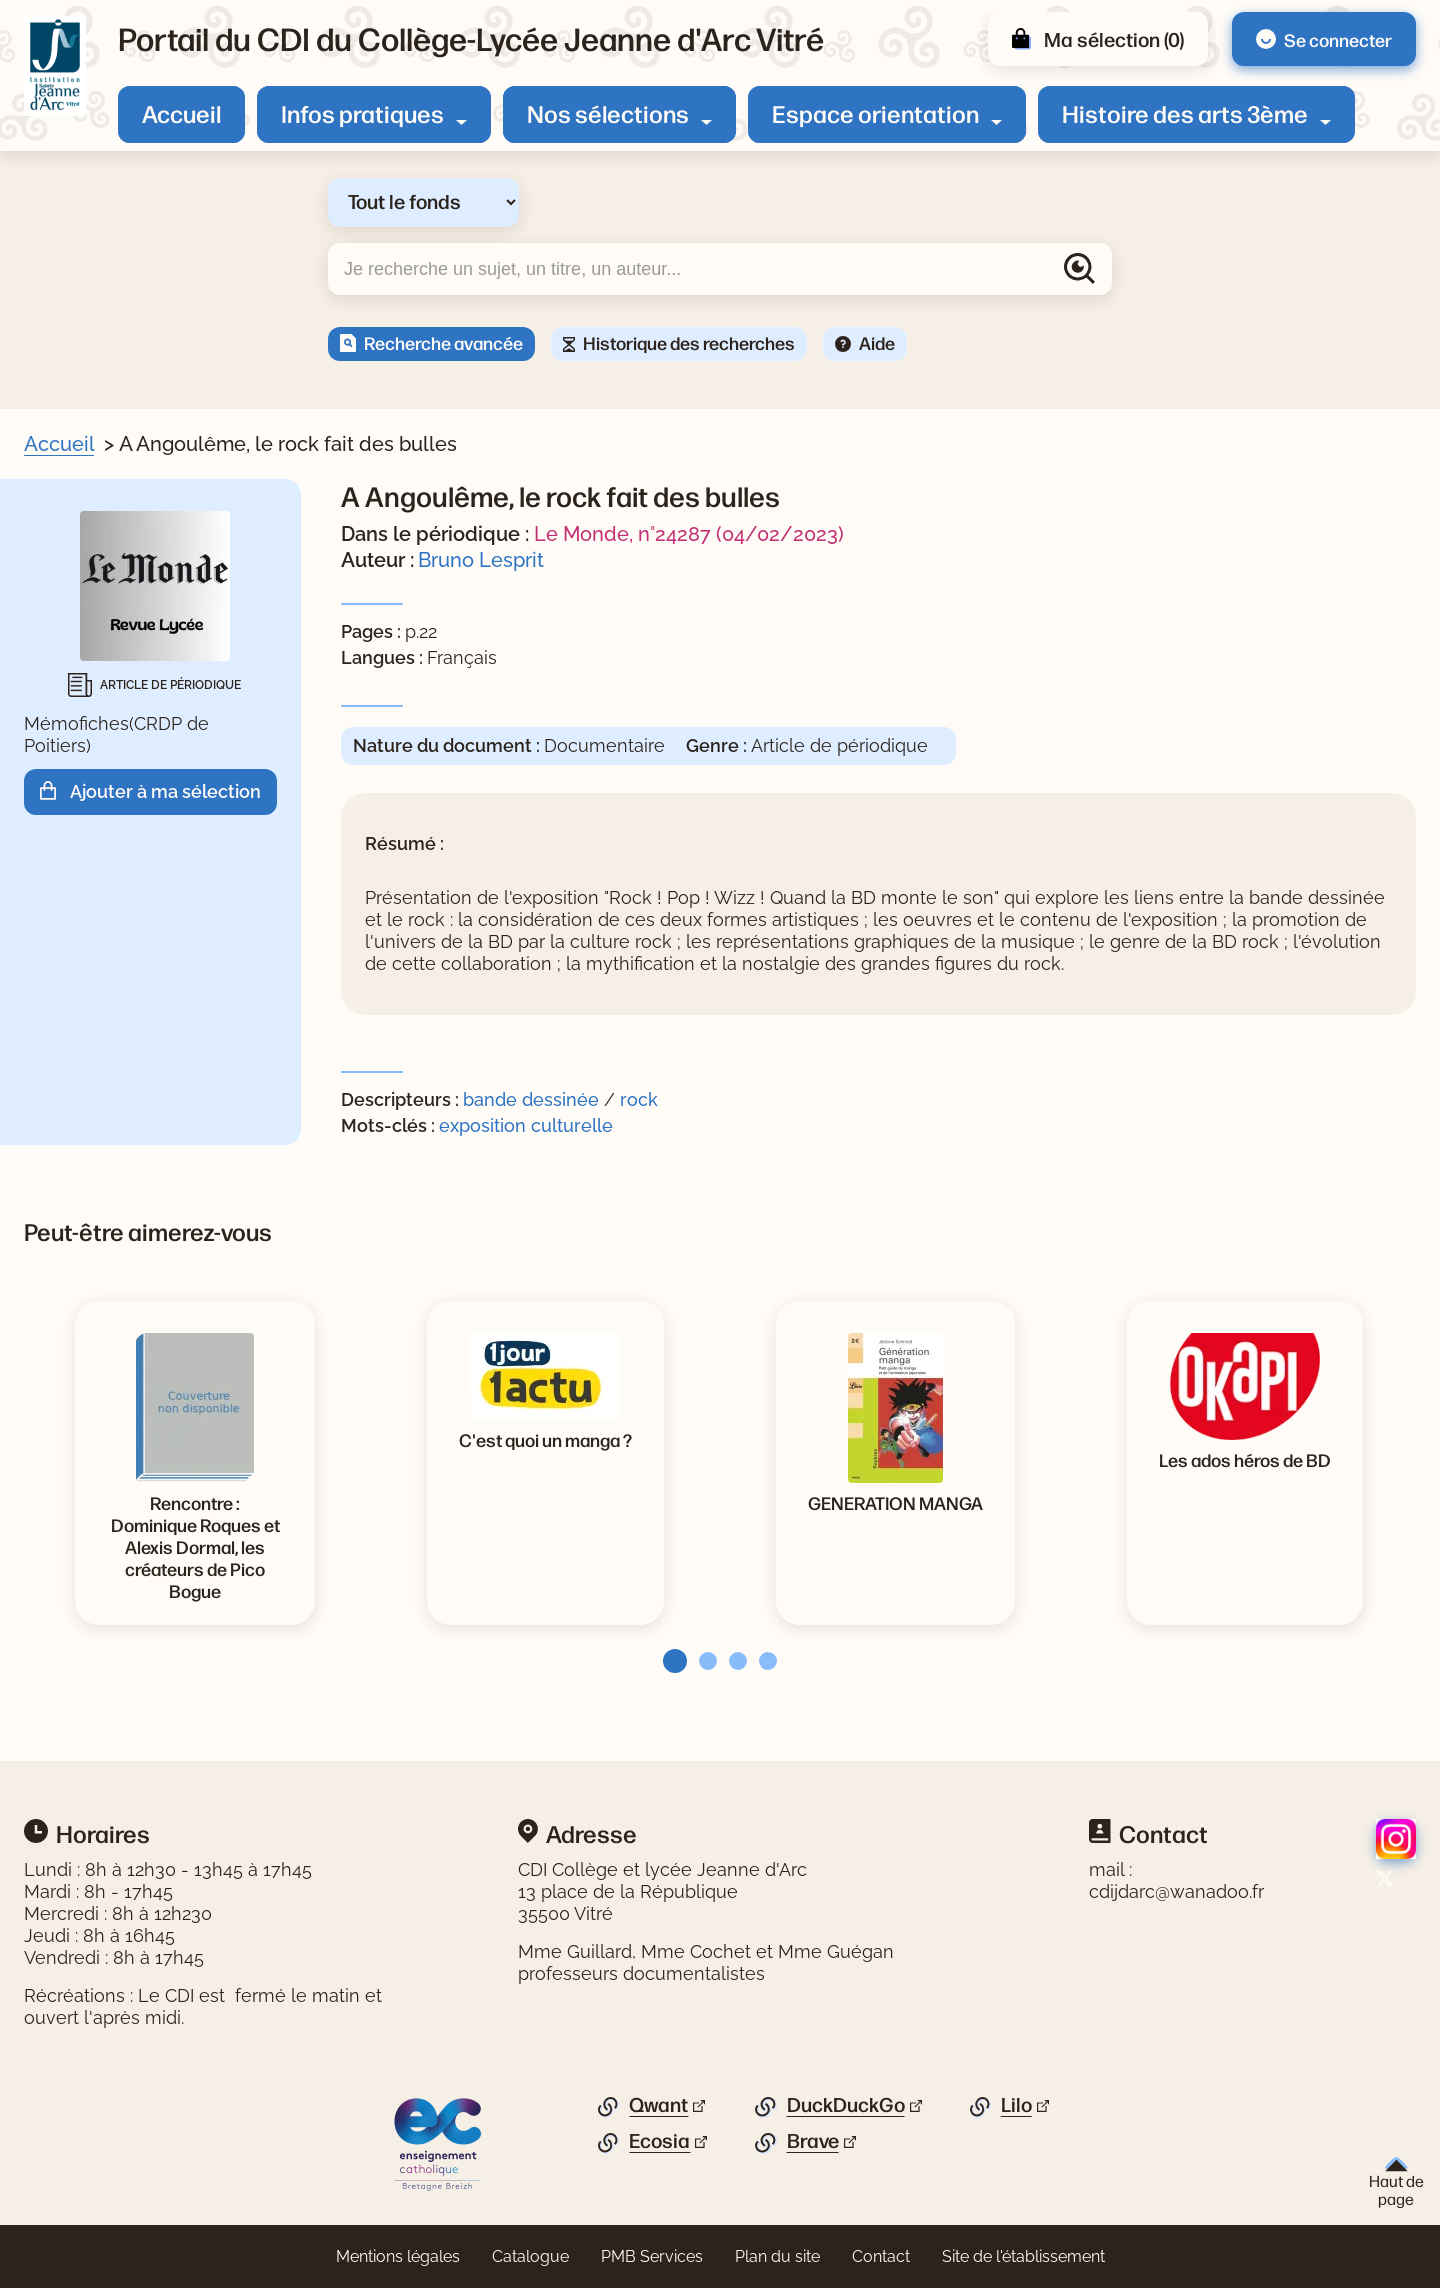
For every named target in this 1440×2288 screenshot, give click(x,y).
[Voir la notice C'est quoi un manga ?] (545, 1439)
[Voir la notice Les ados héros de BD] (1245, 1459)
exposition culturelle (526, 1125)
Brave (813, 2141)
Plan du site (777, 2256)
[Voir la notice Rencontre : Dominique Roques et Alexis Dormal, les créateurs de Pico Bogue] (195, 1546)
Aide (877, 342)
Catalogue (530, 2256)
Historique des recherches (689, 342)
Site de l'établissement (1023, 2256)
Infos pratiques (362, 113)
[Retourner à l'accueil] (55, 66)
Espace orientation (875, 113)
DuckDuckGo (846, 2105)
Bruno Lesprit (481, 560)
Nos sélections (608, 113)
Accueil (181, 113)
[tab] (669, 1661)
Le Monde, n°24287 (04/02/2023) (689, 534)
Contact (881, 2256)
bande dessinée (531, 1099)
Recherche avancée (443, 342)
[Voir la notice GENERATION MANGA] (895, 1502)
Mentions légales (398, 2256)
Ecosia (659, 2141)
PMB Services (652, 2256)
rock (639, 1099)
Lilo (1016, 2105)
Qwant (658, 2105)
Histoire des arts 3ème (1185, 113)
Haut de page (1396, 2182)
